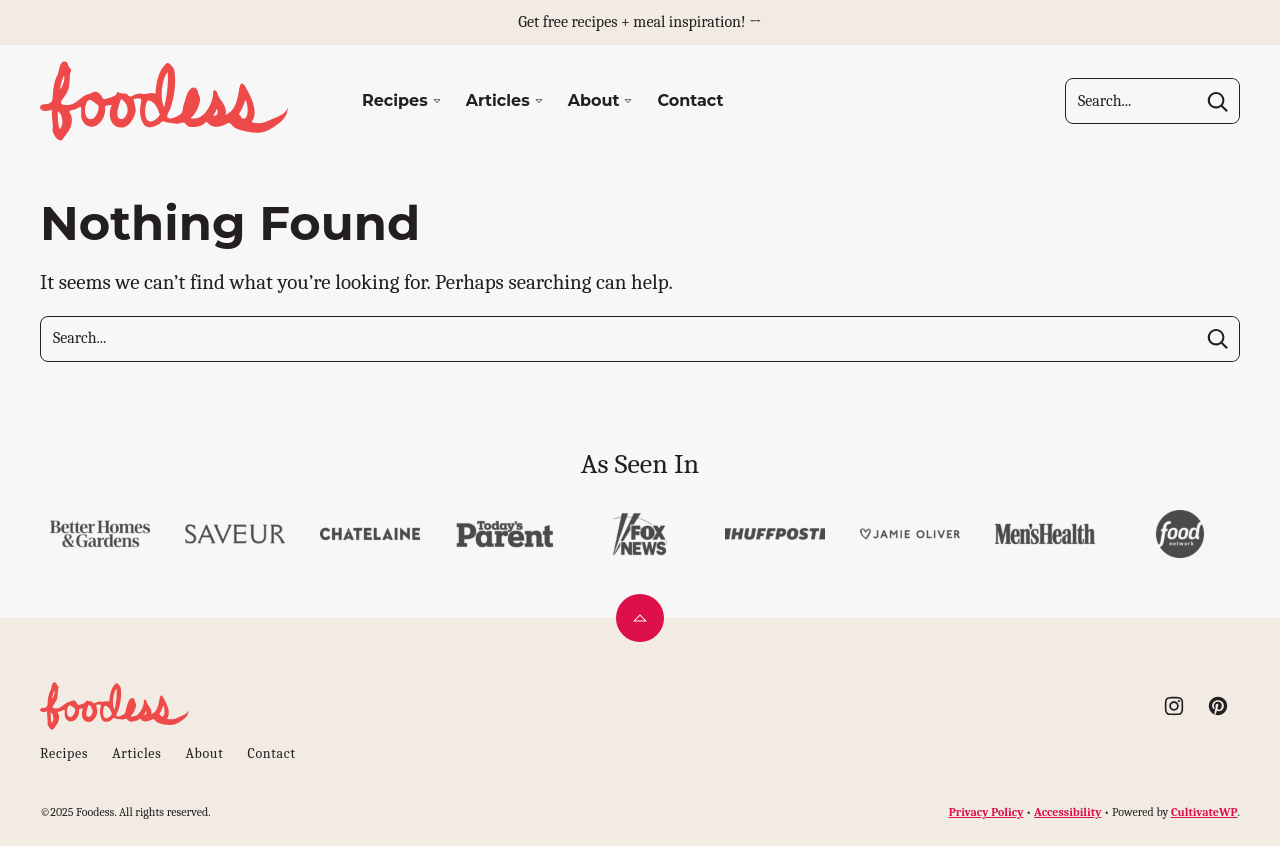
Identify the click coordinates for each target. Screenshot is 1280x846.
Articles (498, 100)
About (594, 100)
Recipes (395, 100)
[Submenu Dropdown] (437, 101)
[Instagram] (1174, 706)
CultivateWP (1204, 812)
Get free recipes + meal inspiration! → (639, 22)
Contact (690, 100)
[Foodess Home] (165, 101)
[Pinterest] (1218, 706)
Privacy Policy (986, 812)
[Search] (1217, 101)
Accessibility (1067, 812)
